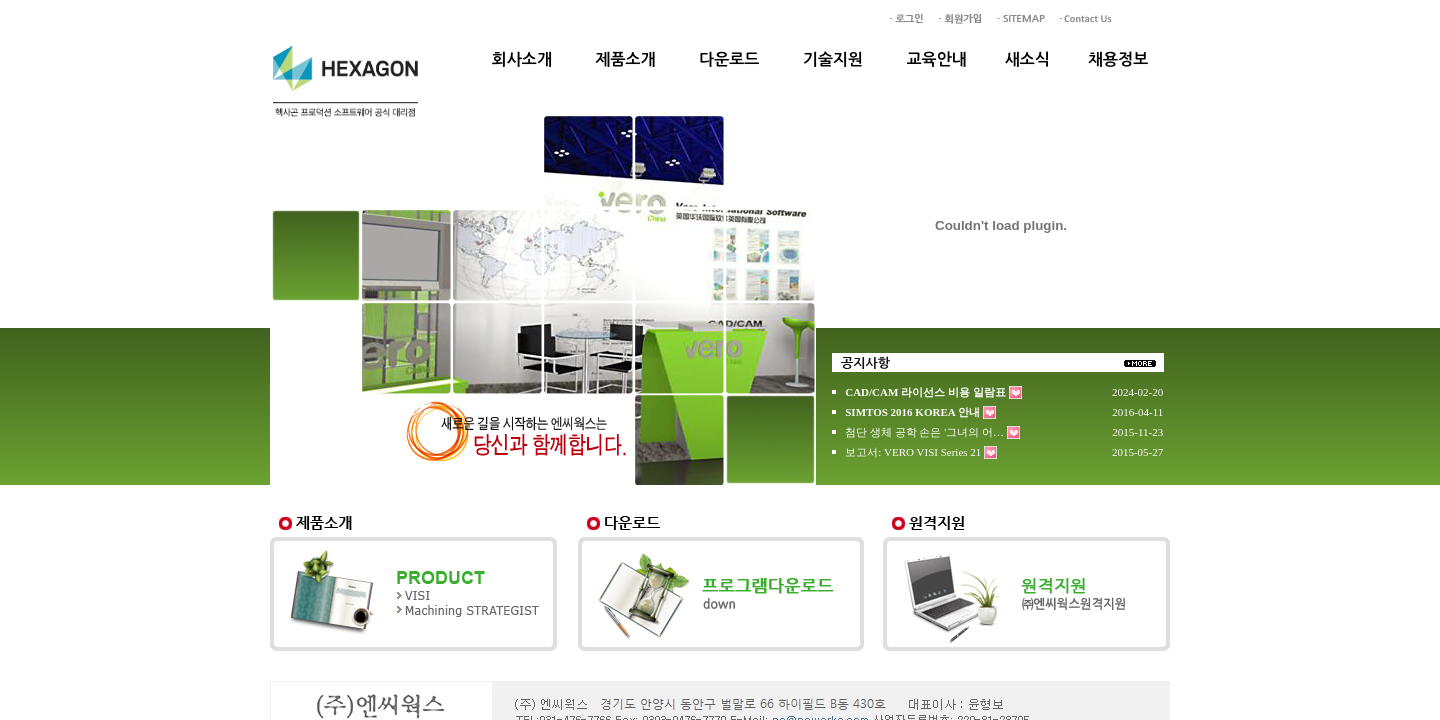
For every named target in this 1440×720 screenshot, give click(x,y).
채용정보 (1118, 59)
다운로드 (729, 59)
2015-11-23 (1137, 432)
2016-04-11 (1137, 412)
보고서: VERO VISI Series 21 (913, 452)
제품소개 (625, 59)
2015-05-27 (1137, 452)
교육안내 (937, 59)
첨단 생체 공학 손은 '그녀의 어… (924, 432)
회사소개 (522, 59)
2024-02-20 (1137, 392)
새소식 (1027, 59)
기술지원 (833, 59)
